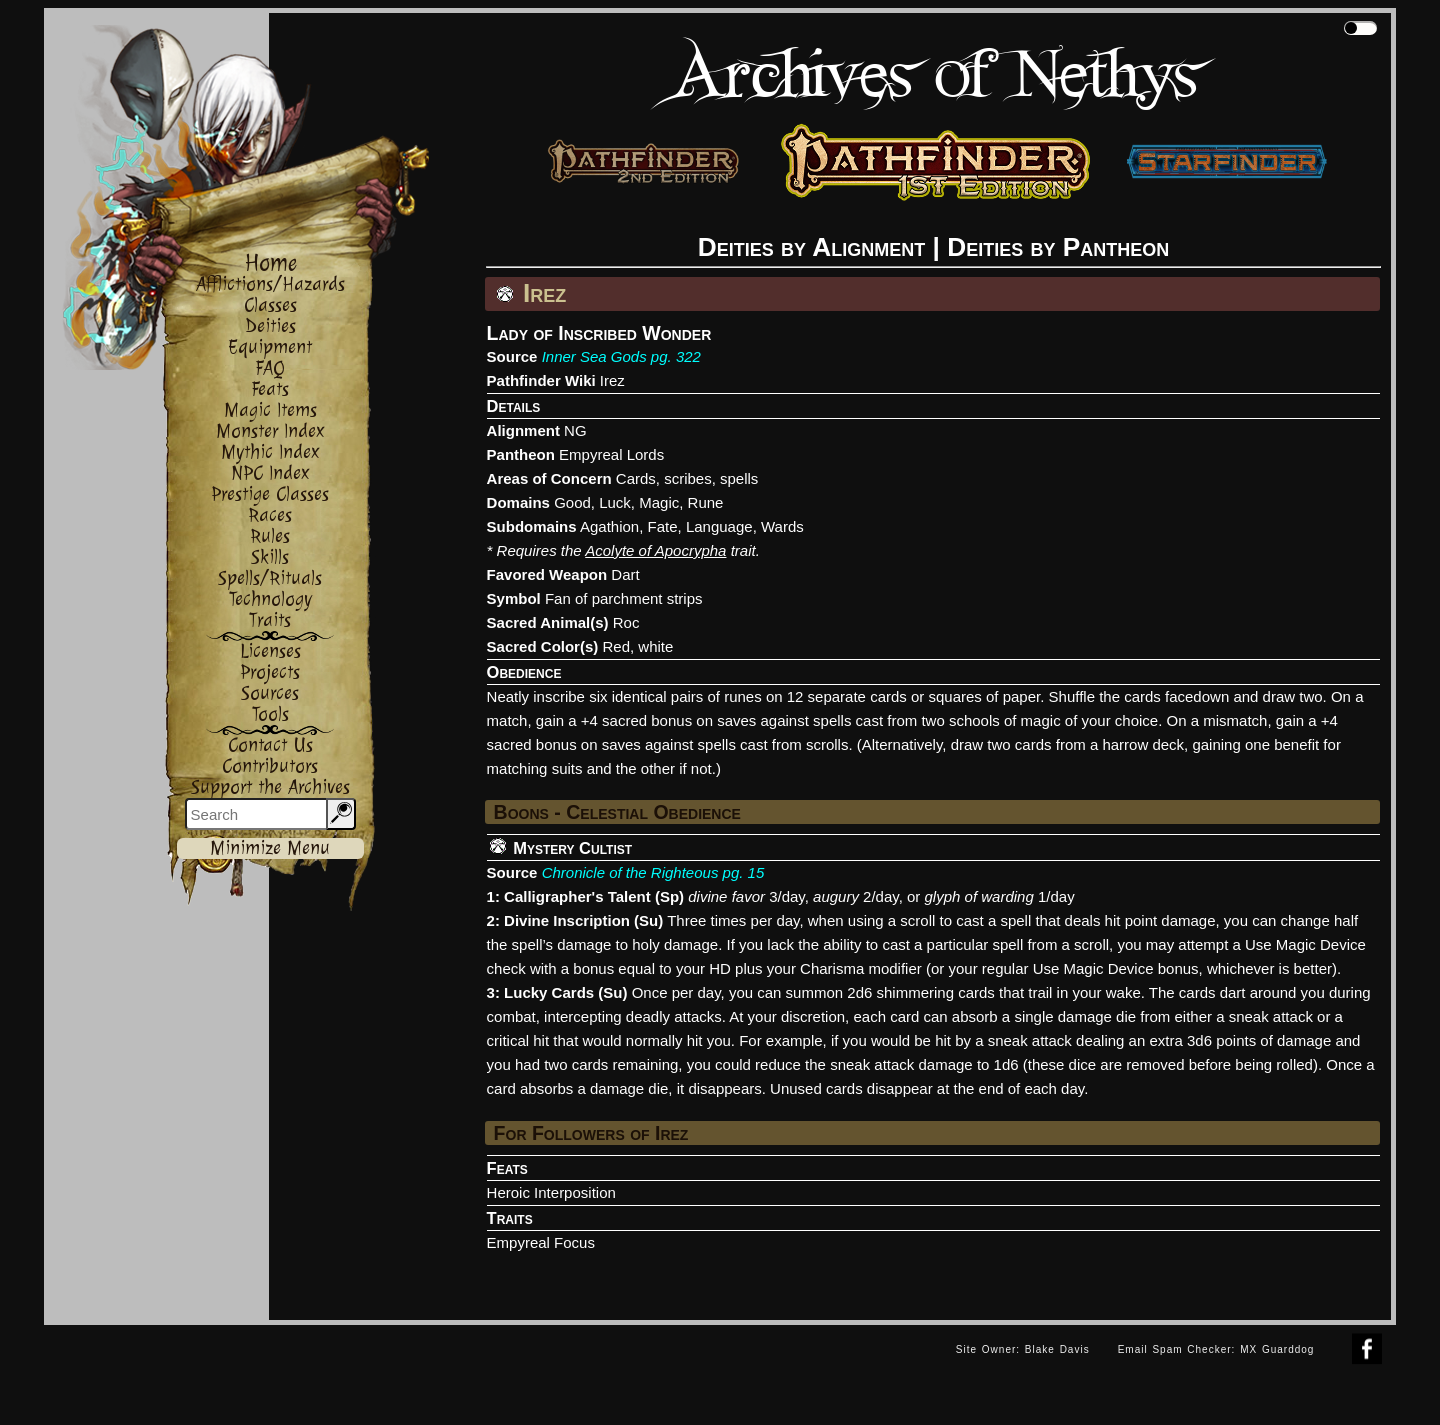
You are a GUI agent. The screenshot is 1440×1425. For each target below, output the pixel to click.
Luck (615, 502)
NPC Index (270, 473)
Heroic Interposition (551, 1192)
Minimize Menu (270, 848)
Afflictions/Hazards (270, 284)
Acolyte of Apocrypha (655, 550)
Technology (270, 599)
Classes (270, 305)
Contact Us (270, 745)
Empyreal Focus (541, 1242)
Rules (270, 536)
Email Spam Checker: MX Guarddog (1216, 1349)
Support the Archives (270, 787)
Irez (612, 380)
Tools (270, 714)
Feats (270, 389)
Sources (270, 693)
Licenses (270, 651)
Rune (706, 502)
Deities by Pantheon (1058, 247)
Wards (782, 526)
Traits (270, 620)
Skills (270, 557)
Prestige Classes (270, 494)
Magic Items (270, 410)
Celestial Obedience (653, 812)
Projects (270, 672)
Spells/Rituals (270, 578)
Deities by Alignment (812, 247)
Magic (659, 502)
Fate (663, 526)
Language (719, 526)
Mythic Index (270, 452)
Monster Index (270, 431)
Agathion (609, 526)
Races (270, 515)
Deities (270, 326)
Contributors (270, 766)
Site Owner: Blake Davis (1023, 1349)
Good (572, 502)
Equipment (270, 347)
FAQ (270, 368)
